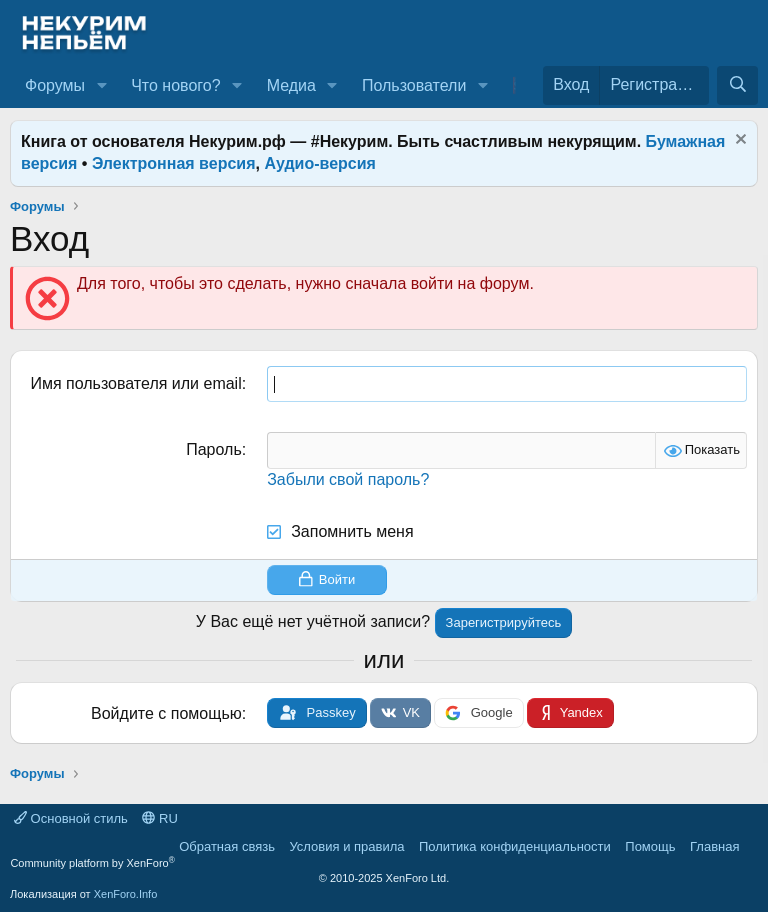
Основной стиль (71, 818)
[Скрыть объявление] (738, 141)
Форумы (55, 85)
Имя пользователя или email (135, 383)
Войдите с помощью (166, 713)
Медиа (291, 85)
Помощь (650, 846)
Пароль (214, 449)
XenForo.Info (126, 894)
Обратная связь (227, 846)
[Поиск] (737, 85)
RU (159, 818)
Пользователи (414, 85)
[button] (101, 86)
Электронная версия (174, 163)
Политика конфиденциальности (515, 846)
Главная (714, 846)
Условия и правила (346, 846)
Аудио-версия (320, 163)
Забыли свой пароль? (348, 479)
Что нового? (175, 85)
